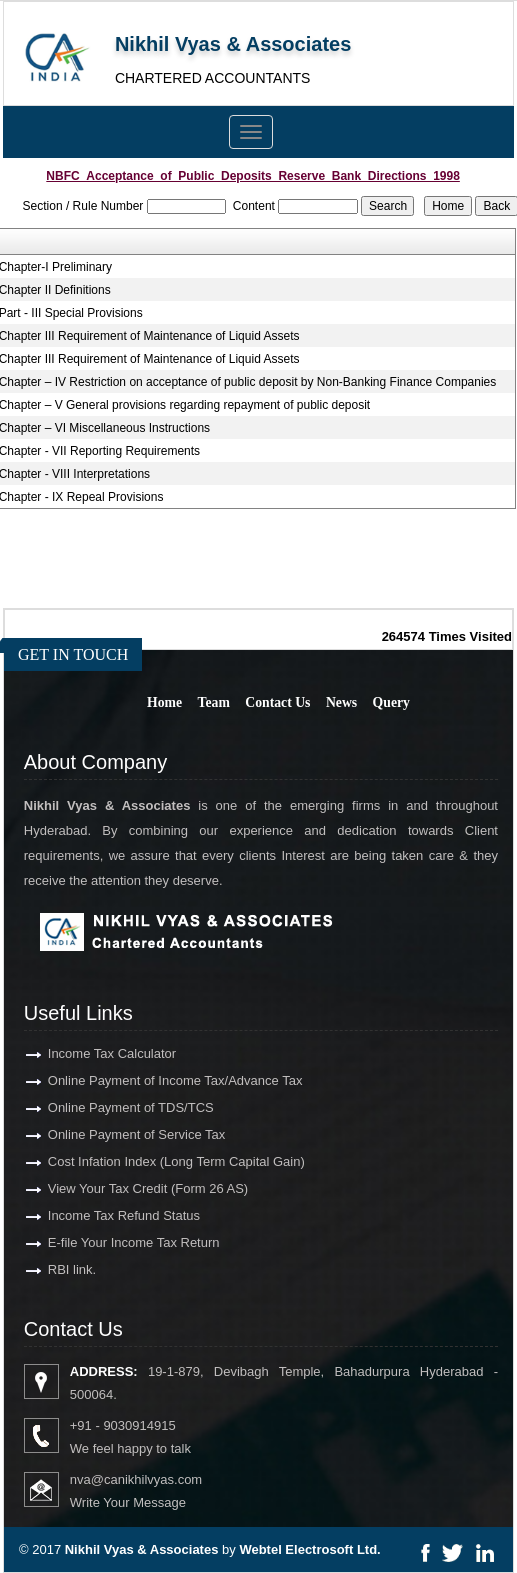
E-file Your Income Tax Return (116, 1242)
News (341, 702)
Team (214, 702)
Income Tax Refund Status (106, 1215)
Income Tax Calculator (94, 1053)
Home (164, 702)
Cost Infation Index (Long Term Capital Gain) (158, 1161)
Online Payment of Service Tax (119, 1134)
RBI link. (54, 1269)
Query (391, 702)
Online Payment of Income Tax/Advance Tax (157, 1080)
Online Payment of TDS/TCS (113, 1107)
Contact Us (277, 702)
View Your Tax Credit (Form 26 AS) (130, 1188)
